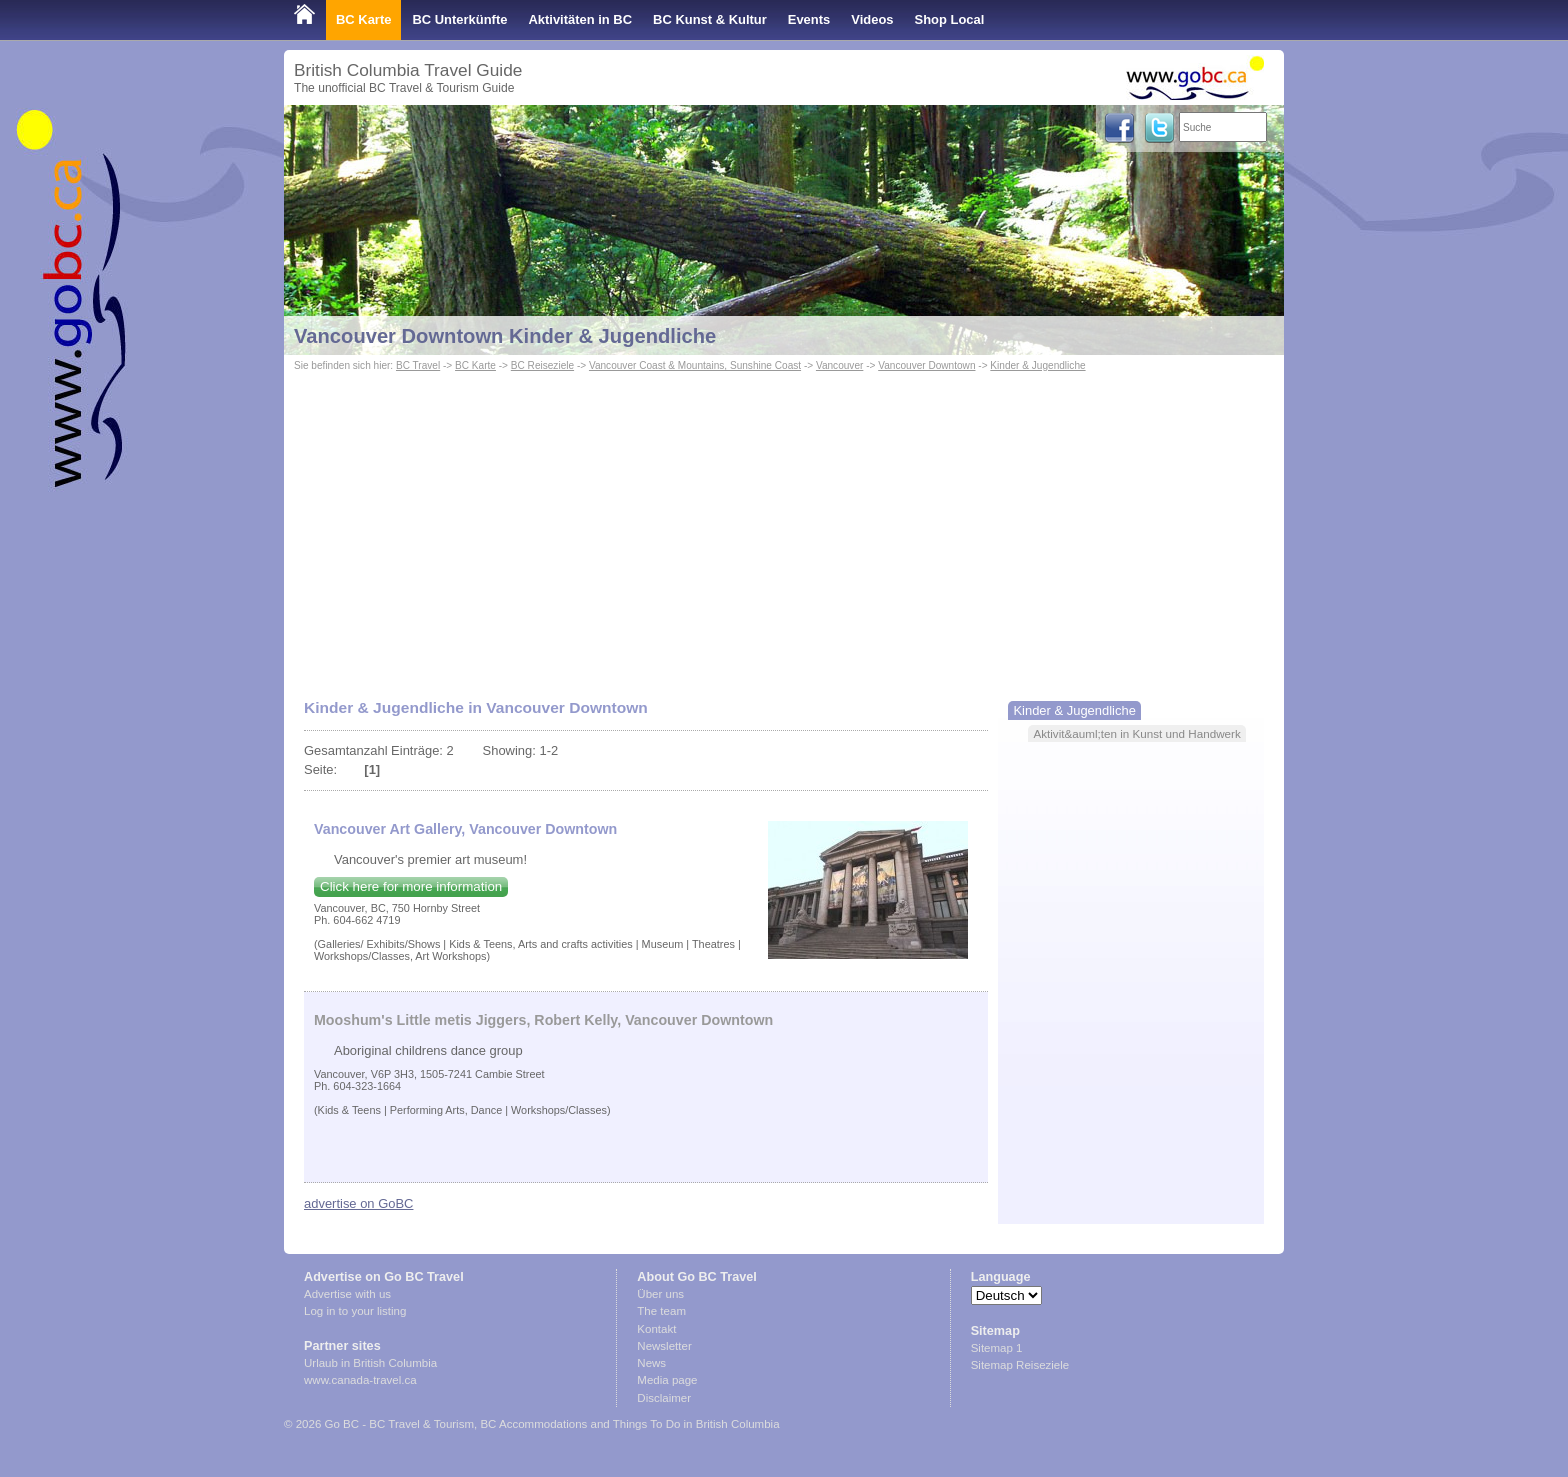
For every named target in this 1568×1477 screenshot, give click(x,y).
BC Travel (418, 365)
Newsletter (664, 1346)
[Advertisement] (784, 526)
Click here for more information (411, 886)
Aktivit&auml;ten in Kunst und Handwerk (1136, 733)
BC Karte (363, 19)
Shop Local (950, 19)
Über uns (660, 1294)
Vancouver (839, 365)
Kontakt (656, 1329)
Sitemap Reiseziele (1020, 1365)
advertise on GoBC (358, 1203)
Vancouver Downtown (926, 365)
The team (661, 1311)
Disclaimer (664, 1398)
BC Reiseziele (542, 365)
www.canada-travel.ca (360, 1380)
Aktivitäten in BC (580, 19)
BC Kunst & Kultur (710, 19)
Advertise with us (347, 1294)
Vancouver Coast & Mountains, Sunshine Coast (695, 365)
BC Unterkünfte (459, 19)
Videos (872, 19)
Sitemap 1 (997, 1348)
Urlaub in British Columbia (370, 1363)
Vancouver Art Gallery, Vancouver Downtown (465, 829)
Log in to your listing (355, 1311)
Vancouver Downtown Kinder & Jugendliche (505, 336)
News (651, 1363)
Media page (667, 1380)
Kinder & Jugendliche (1037, 365)
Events (809, 19)
